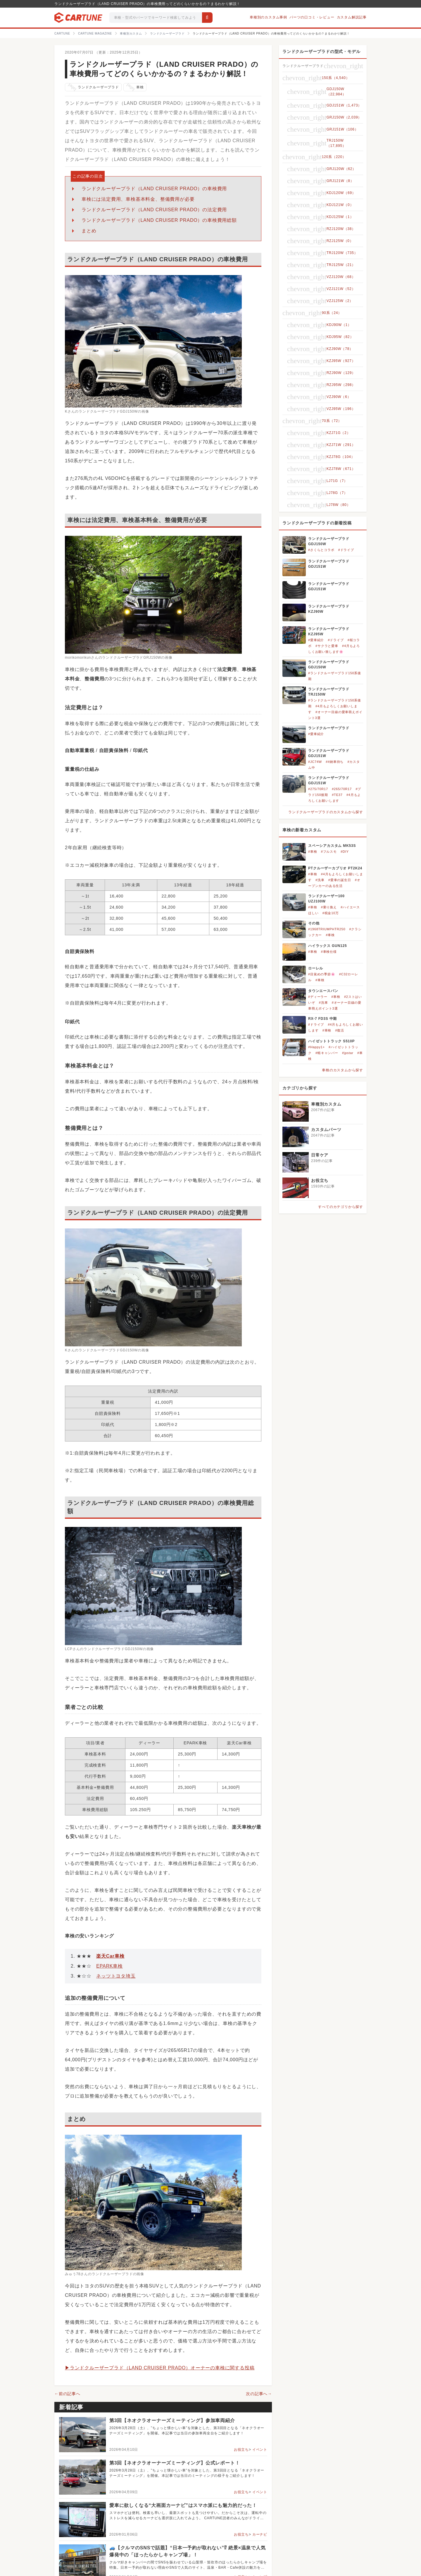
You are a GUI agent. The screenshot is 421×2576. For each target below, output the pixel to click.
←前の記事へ (67, 2393)
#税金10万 (330, 913)
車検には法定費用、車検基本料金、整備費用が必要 (138, 199)
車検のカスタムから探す (342, 1070)
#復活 (339, 1030)
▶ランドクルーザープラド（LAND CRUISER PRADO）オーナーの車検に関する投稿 (159, 2367)
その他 (313, 923)
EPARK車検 (109, 1966)
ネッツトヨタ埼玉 (115, 1975)
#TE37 (337, 795)
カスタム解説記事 (352, 17)
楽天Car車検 (110, 1956)
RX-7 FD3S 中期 (322, 1019)
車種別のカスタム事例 (268, 17)
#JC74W (315, 761)
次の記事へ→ (259, 2393)
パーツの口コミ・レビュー (311, 17)
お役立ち (241, 2450)
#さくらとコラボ (321, 550)
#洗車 (320, 880)
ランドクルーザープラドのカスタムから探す (325, 812)
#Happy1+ (316, 1047)
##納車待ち (335, 761)
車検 (134, 87)
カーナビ (259, 2534)
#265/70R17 (342, 789)
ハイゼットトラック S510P (331, 1041)
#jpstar (347, 1053)
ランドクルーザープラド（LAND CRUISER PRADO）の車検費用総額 (159, 220)
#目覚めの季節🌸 (321, 974)
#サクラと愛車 (326, 646)
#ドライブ (346, 550)
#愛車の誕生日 (339, 880)
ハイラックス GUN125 (327, 946)
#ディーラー (317, 996)
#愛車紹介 (316, 640)
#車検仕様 (329, 951)
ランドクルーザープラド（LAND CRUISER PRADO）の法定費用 (154, 209)
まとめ (89, 230)
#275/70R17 (318, 789)
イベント (259, 2450)
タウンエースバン (323, 991)
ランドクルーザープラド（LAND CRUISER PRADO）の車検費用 (154, 188)
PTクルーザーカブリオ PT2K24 (335, 868)
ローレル (315, 968)
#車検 (312, 851)
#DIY (345, 851)
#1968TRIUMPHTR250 (326, 929)
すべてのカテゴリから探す (340, 1207)
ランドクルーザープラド (93, 87)
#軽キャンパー (326, 1053)
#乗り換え (329, 907)
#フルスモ (329, 851)
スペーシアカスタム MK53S (332, 846)
